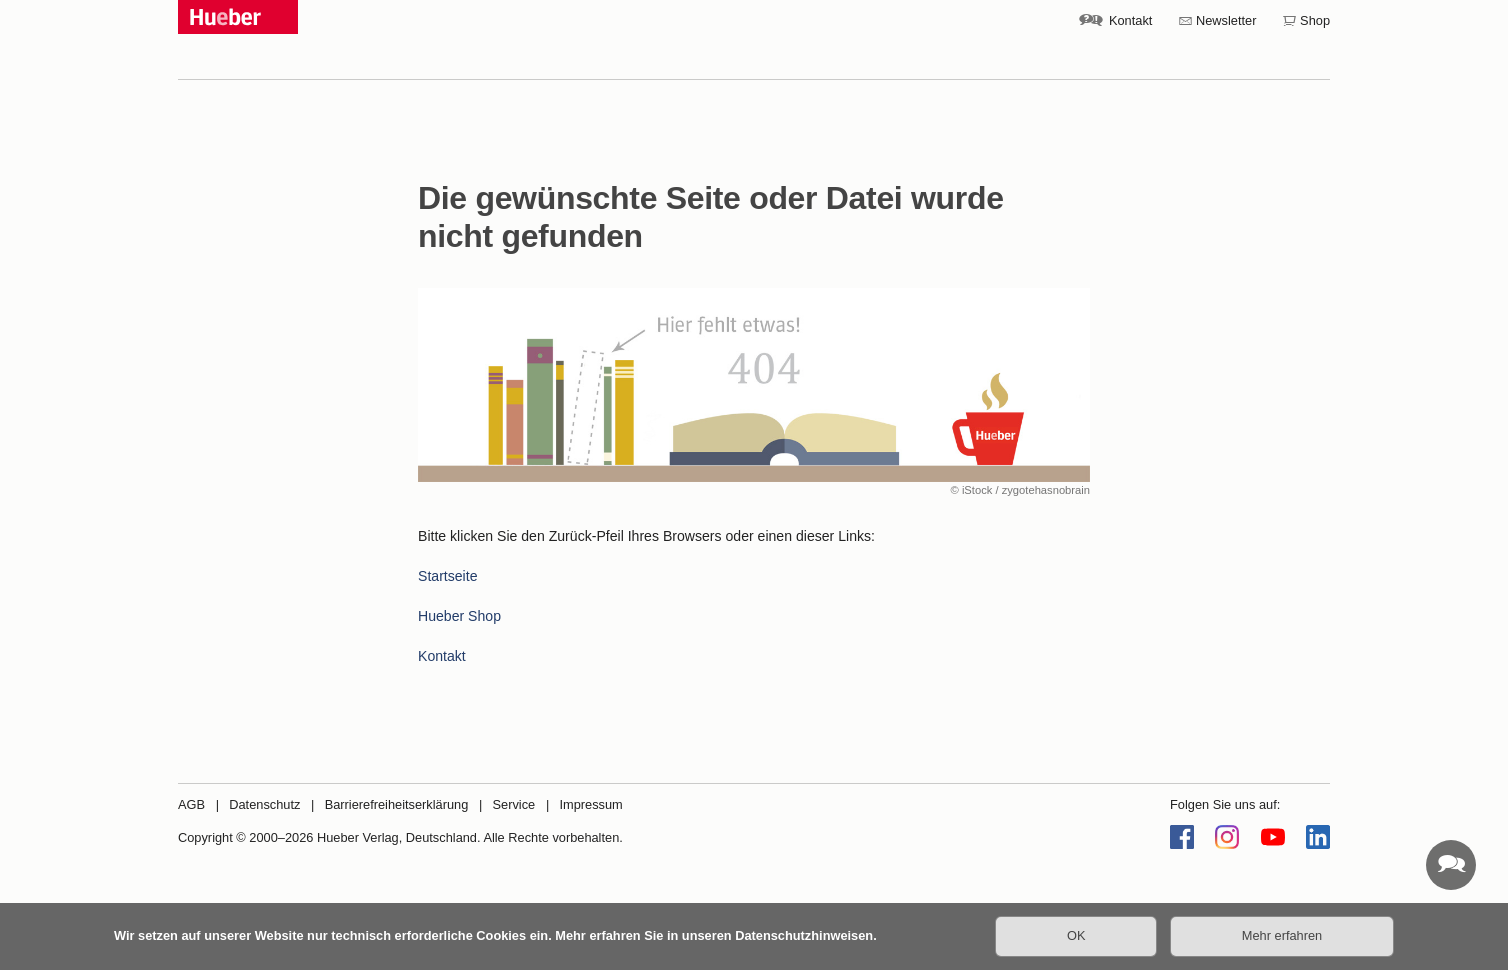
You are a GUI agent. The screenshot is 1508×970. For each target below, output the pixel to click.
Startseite (447, 576)
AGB (191, 804)
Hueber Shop (459, 616)
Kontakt (1130, 20)
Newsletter (1226, 20)
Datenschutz (264, 804)
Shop (1315, 20)
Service (514, 804)
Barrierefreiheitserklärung (397, 804)
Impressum (590, 804)
